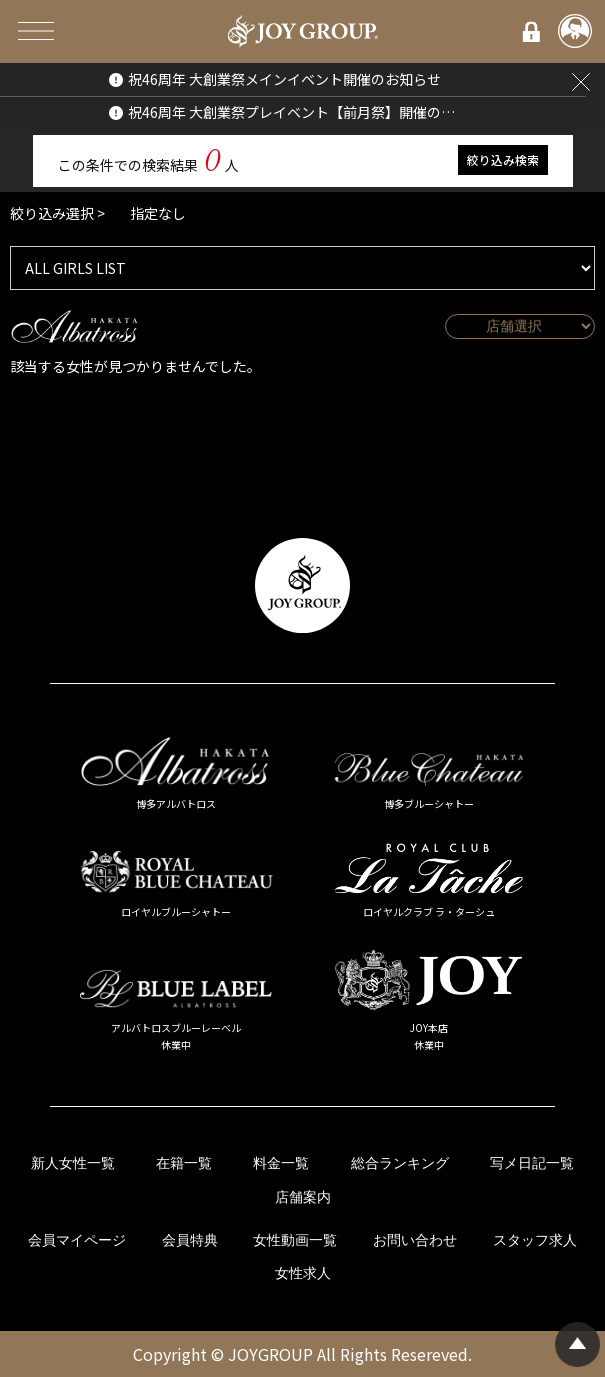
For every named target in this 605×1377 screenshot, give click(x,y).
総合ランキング (400, 1163)
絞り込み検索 (503, 159)
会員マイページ (77, 1240)
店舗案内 (303, 1197)
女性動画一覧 (295, 1240)
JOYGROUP (270, 1354)
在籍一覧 (184, 1163)
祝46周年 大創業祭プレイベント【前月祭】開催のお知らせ (293, 112)
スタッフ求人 (535, 1240)
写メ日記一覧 (532, 1163)
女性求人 (303, 1273)
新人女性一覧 (73, 1163)
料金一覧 (281, 1163)
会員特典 (190, 1240)
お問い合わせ (415, 1240)
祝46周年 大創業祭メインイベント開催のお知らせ (284, 79)
